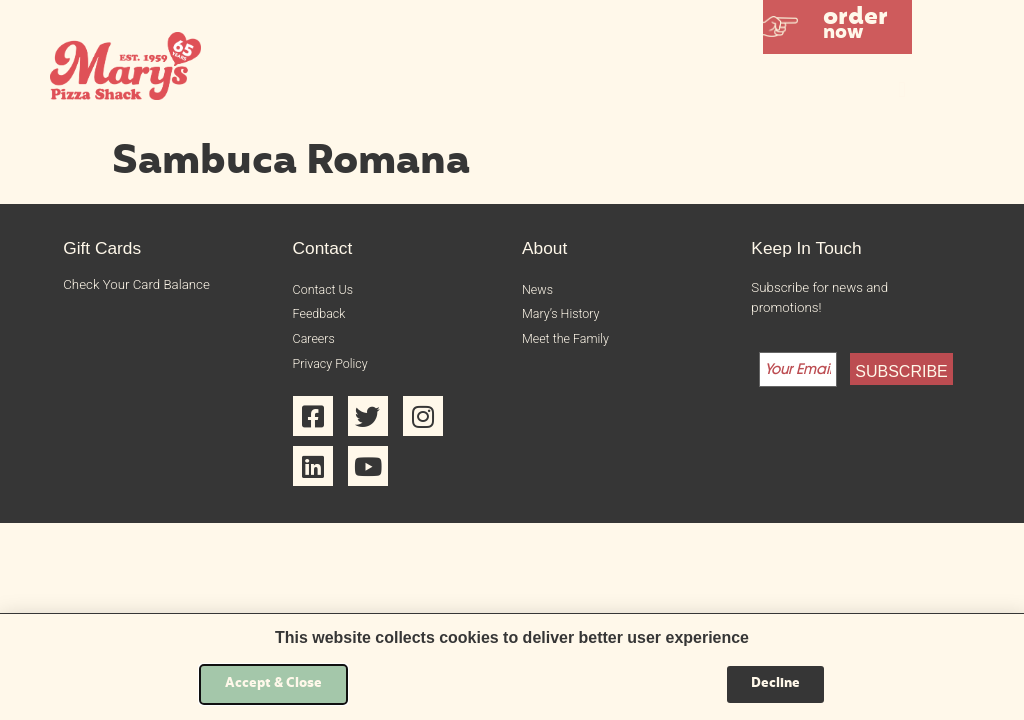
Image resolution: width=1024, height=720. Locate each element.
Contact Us (325, 290)
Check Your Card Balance (136, 284)
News (538, 290)
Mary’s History (563, 316)
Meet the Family (568, 342)
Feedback (321, 316)
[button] (837, 27)
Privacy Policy (333, 367)
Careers (315, 342)
